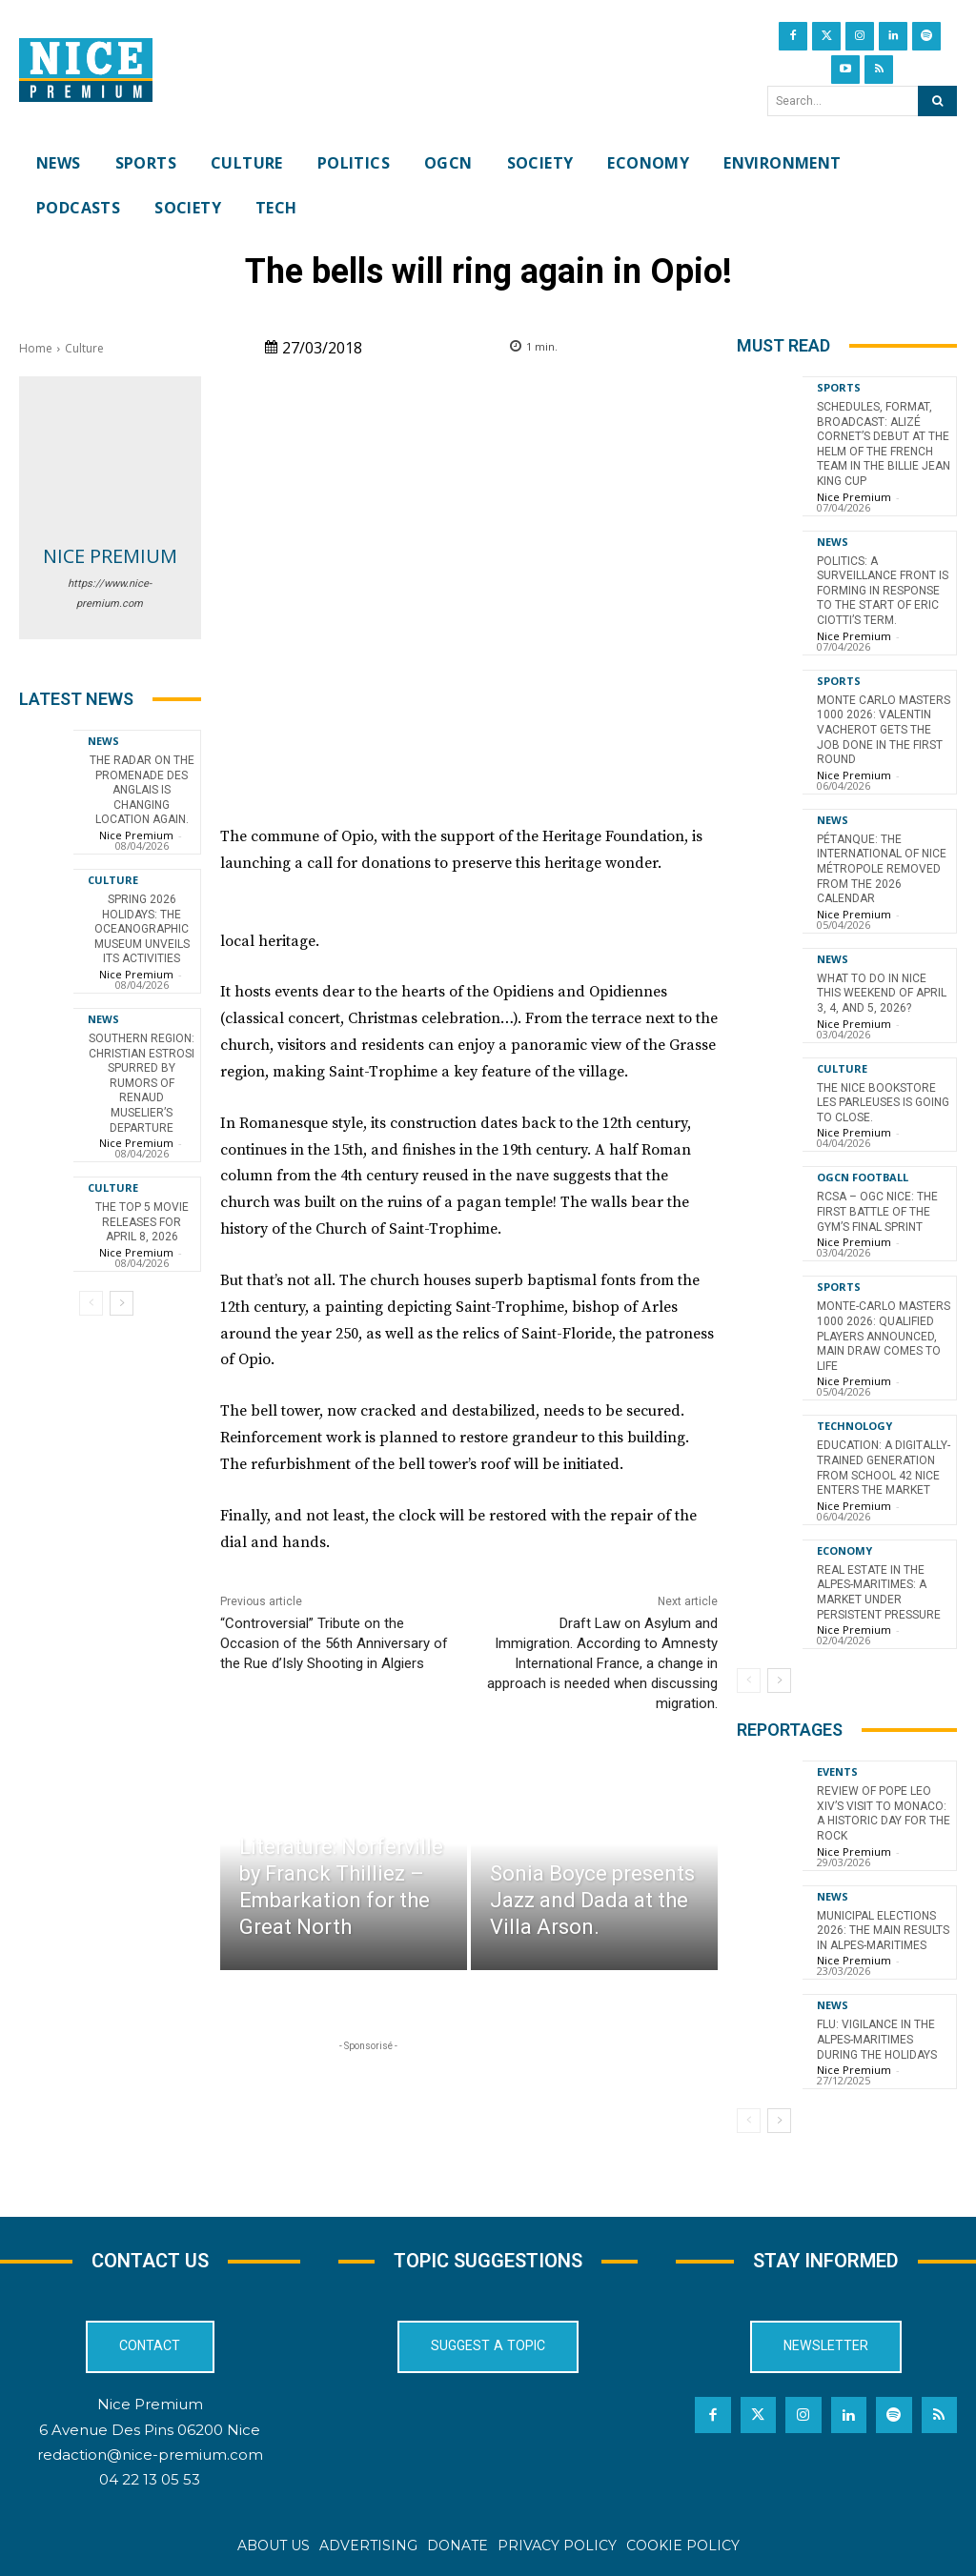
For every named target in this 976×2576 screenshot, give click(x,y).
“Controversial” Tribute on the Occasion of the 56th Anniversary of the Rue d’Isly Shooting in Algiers (334, 1643)
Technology (854, 1425)
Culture (84, 348)
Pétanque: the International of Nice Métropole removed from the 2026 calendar (881, 869)
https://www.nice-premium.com (110, 593)
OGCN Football (862, 1177)
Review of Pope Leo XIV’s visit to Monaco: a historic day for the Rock (883, 1813)
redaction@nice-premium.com (150, 2454)
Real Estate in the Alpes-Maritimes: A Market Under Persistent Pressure (879, 1591)
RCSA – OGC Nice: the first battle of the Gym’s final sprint (877, 1211)
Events (837, 1771)
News (103, 740)
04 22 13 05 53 (149, 2478)
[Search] (937, 101)
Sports (839, 387)
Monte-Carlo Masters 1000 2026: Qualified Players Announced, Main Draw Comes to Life (883, 1335)
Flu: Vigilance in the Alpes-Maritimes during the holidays (877, 2039)
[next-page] (121, 1303)
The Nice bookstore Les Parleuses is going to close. (883, 1101)
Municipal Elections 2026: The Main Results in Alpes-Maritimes (883, 1929)
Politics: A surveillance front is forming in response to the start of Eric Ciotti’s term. (882, 590)
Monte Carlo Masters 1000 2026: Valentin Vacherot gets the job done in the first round (883, 730)
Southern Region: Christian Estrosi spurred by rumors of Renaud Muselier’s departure (141, 1083)
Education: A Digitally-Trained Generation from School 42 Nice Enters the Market (883, 1468)
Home (35, 348)
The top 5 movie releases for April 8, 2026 (142, 1221)
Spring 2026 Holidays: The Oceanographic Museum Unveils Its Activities (142, 929)
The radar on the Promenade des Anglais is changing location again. (142, 790)
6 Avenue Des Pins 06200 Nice (149, 2429)
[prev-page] (91, 1303)
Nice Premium (110, 556)
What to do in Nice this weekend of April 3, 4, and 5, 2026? (881, 992)
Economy (844, 1549)
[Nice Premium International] (85, 70)
